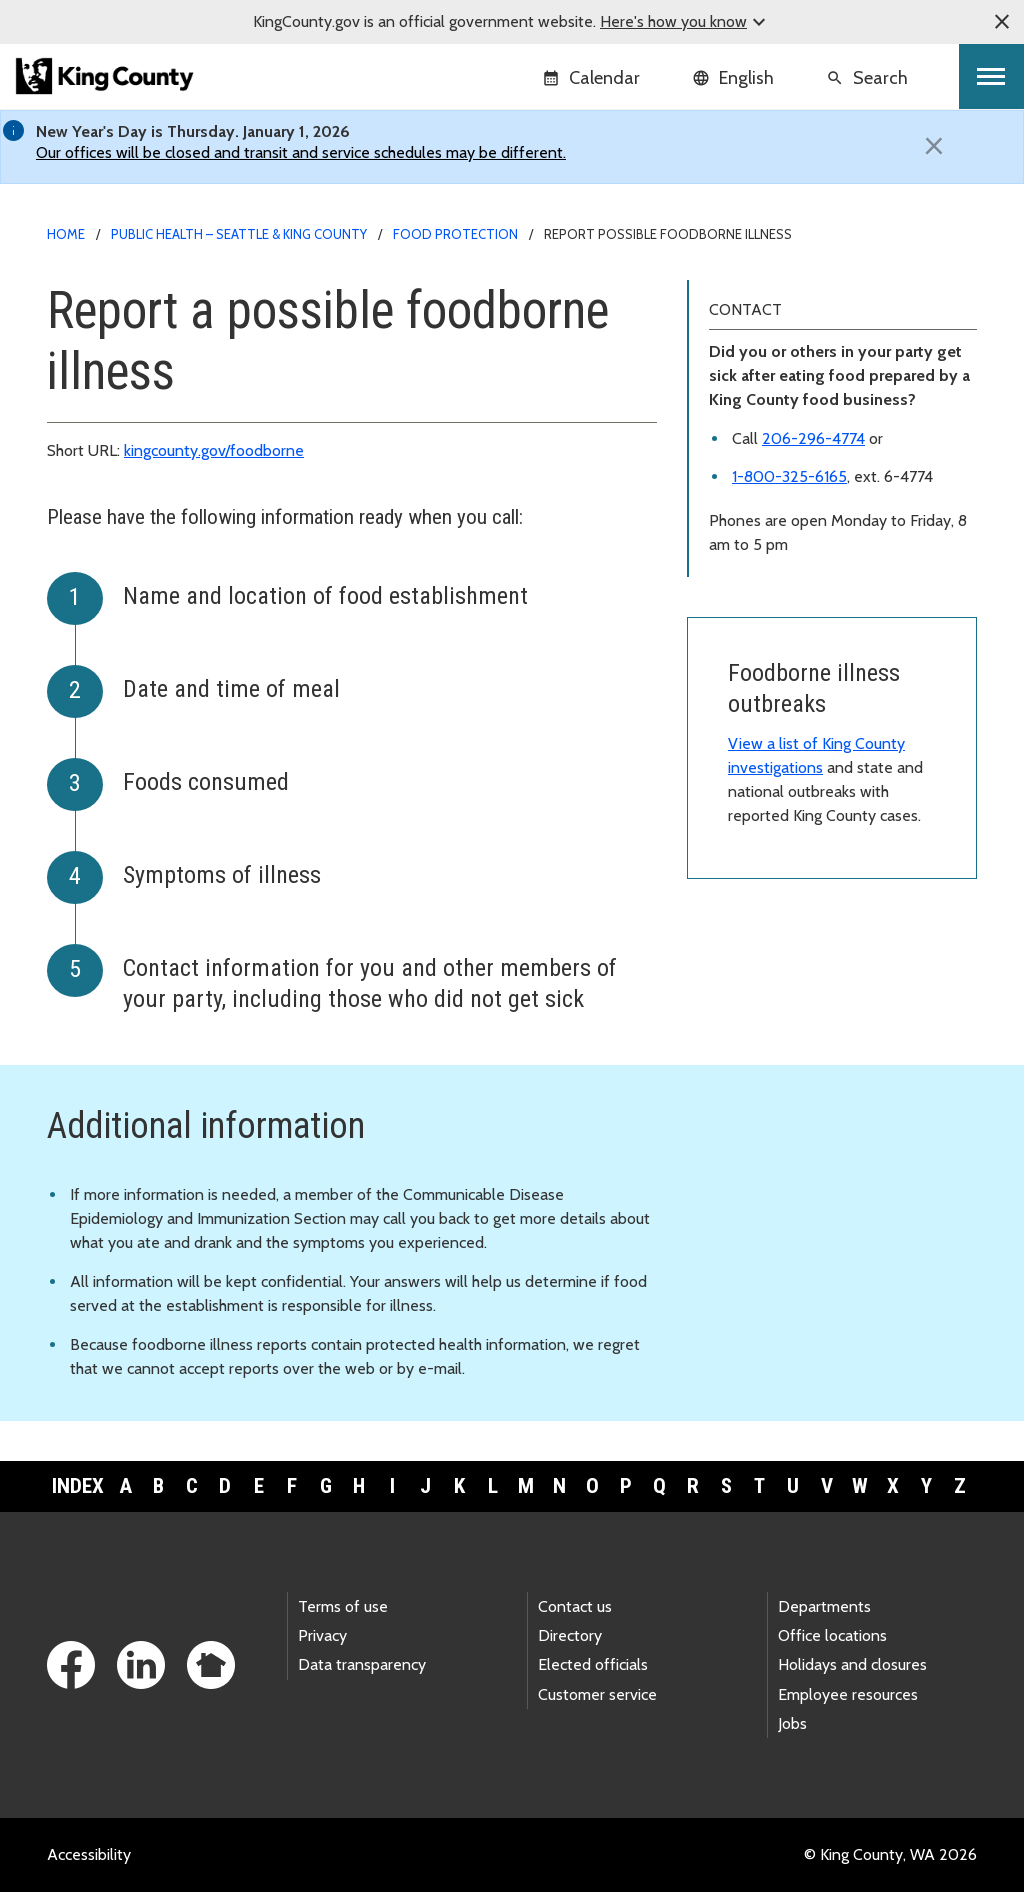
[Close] (934, 146)
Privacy (322, 1635)
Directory (570, 1635)
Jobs (792, 1723)
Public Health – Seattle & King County (239, 234)
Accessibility (89, 1854)
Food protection (455, 234)
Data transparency (362, 1664)
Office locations (832, 1635)
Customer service (597, 1694)
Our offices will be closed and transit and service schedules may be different (299, 152)
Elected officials (593, 1664)
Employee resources (848, 1694)
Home (66, 234)
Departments (824, 1606)
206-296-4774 (813, 438)
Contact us (575, 1606)
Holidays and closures (852, 1664)
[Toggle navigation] (991, 76)
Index (78, 1486)
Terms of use (343, 1606)
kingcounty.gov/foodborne (214, 450)
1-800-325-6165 (789, 476)
